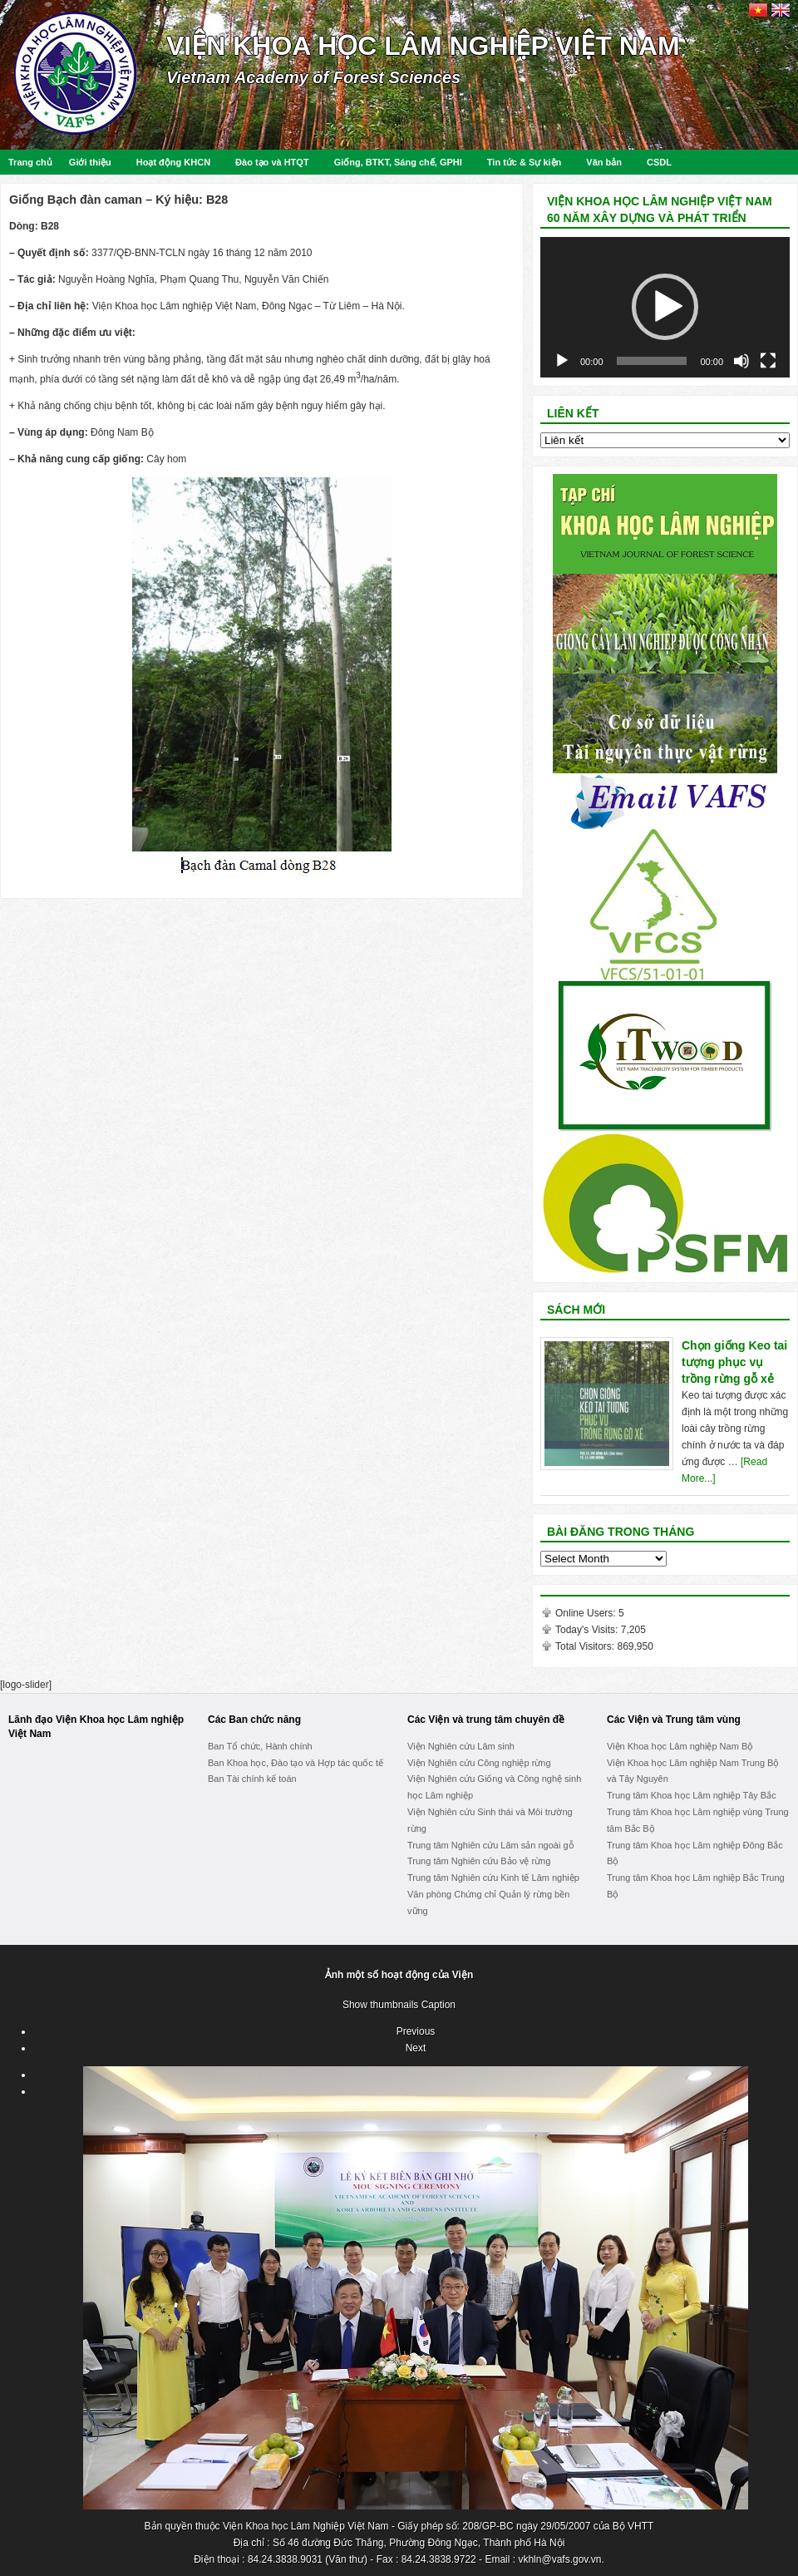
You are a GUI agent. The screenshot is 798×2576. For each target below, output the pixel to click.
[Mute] (741, 361)
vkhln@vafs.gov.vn (559, 2559)
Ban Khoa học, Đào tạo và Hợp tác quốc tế (295, 1763)
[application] (665, 307)
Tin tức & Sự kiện (524, 162)
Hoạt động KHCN (173, 162)
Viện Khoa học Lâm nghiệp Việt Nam (423, 46)
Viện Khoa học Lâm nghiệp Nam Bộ (680, 1746)
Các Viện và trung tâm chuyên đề (485, 1719)
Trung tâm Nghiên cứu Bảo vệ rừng (478, 1861)
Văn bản (604, 162)
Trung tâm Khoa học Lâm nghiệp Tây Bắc (691, 1795)
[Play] (562, 361)
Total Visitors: (586, 1646)
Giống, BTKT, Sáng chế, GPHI (398, 162)
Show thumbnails (380, 2005)
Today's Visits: (588, 1630)
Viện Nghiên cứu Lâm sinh (461, 1746)
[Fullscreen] (768, 361)
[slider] (652, 361)
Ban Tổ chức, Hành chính (260, 1746)
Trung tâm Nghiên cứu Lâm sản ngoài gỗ (490, 1845)
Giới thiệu (90, 162)
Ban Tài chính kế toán (252, 1779)
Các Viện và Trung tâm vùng (674, 1719)
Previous (416, 2031)
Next (416, 2048)
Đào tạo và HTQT (272, 162)
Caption (438, 2005)
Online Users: (586, 1613)
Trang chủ (30, 162)
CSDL (659, 162)
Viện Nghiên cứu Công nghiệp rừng (479, 1763)
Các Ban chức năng (254, 1719)
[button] (665, 307)
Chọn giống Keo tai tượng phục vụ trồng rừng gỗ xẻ (734, 1362)
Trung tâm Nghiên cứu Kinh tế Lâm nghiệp (493, 1878)
